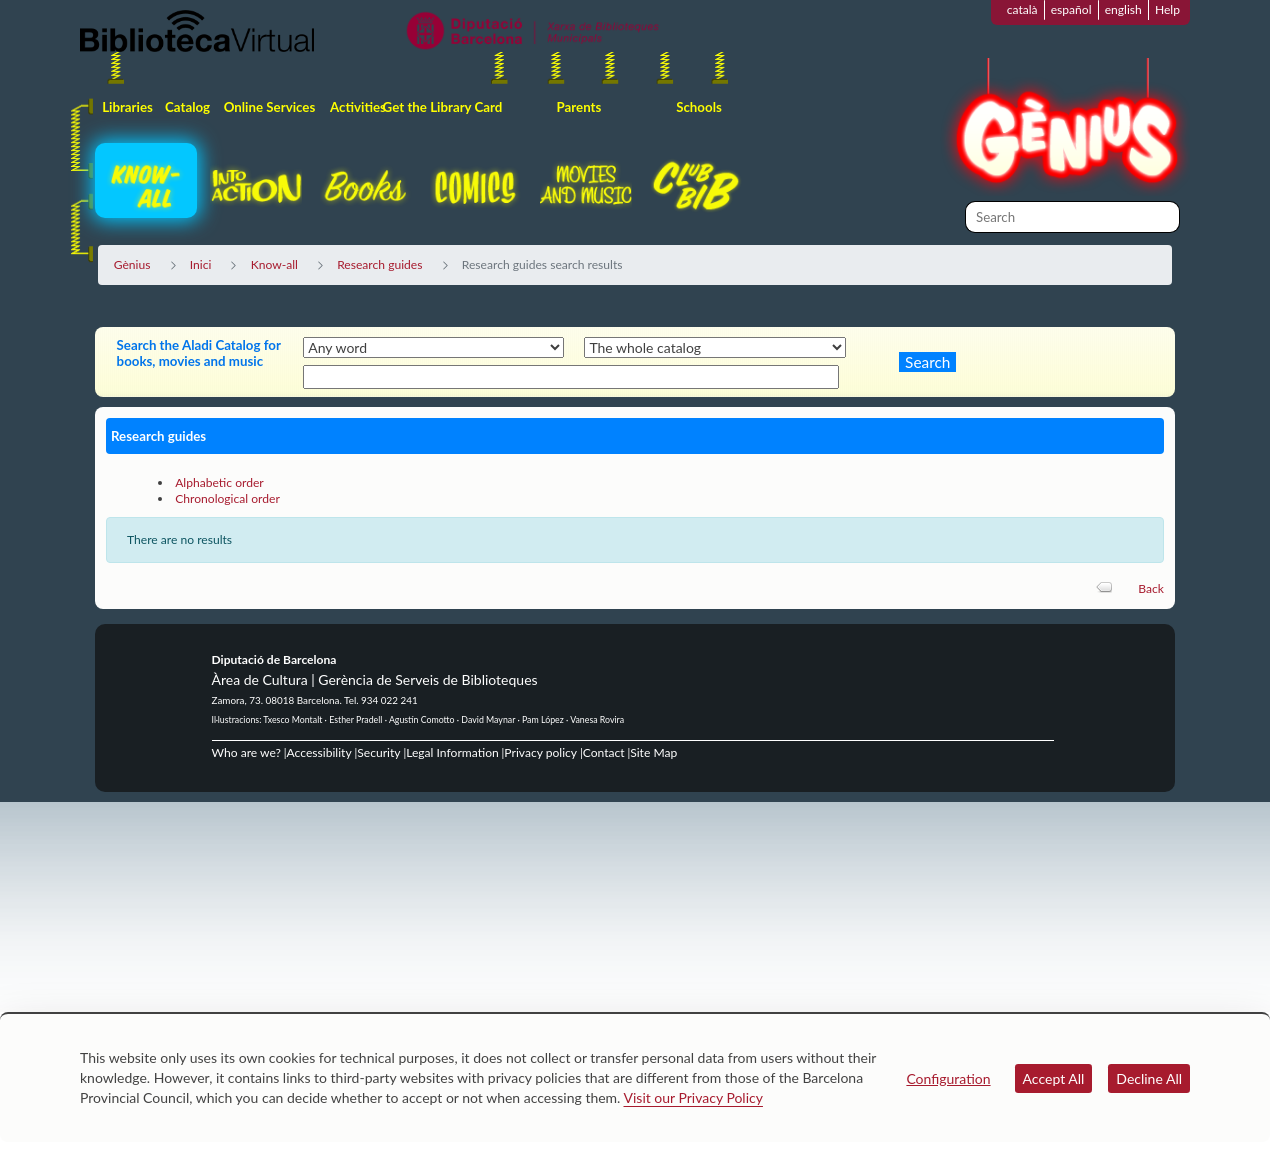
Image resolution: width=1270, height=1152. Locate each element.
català (1022, 9)
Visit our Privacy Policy (693, 1097)
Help (1167, 9)
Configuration (948, 1078)
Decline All (1149, 1078)
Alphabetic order (219, 482)
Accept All (1054, 1078)
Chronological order (227, 498)
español (1071, 9)
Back (1151, 588)
